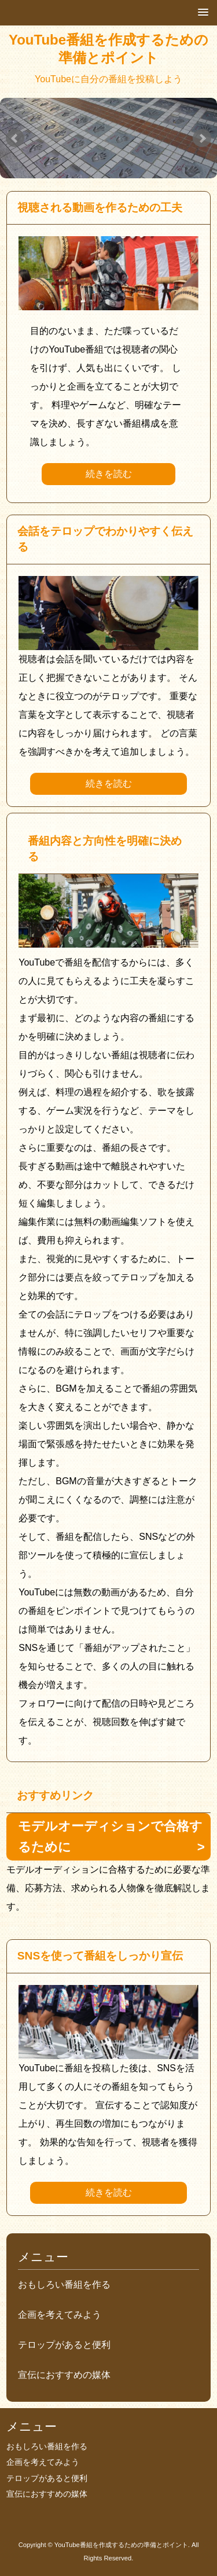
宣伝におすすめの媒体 (64, 2375)
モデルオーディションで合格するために (110, 1836)
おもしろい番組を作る (64, 2284)
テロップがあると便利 (64, 2345)
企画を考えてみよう (59, 2315)
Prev (15, 138)
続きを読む (109, 474)
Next (202, 138)
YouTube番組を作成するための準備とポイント (108, 48)
